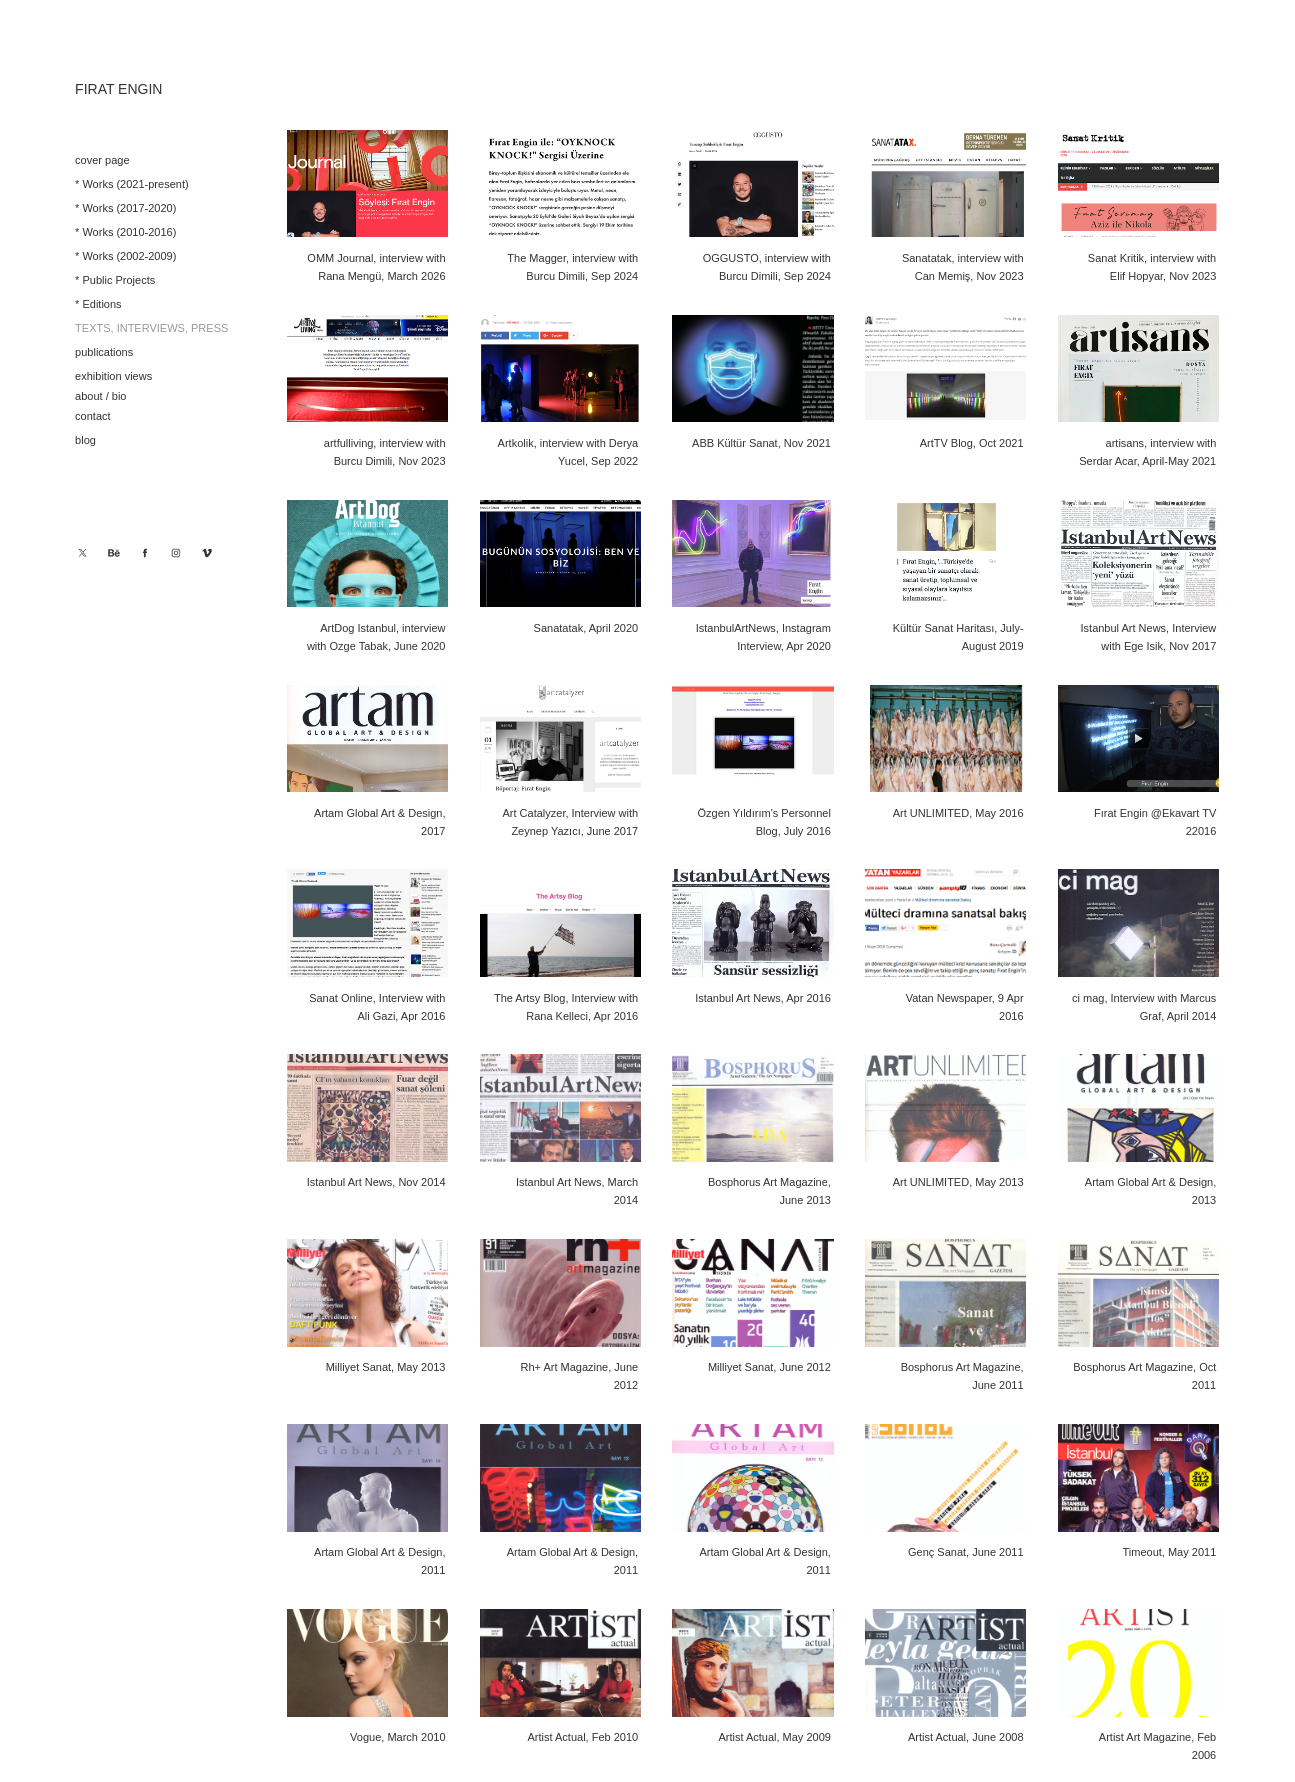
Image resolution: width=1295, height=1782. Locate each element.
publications (104, 352)
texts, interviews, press (151, 328)
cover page (102, 160)
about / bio (100, 396)
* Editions (98, 304)
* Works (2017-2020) (125, 208)
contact (92, 416)
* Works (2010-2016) (125, 232)
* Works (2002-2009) (125, 256)
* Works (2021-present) (132, 184)
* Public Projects (115, 280)
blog (85, 440)
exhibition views (113, 376)
